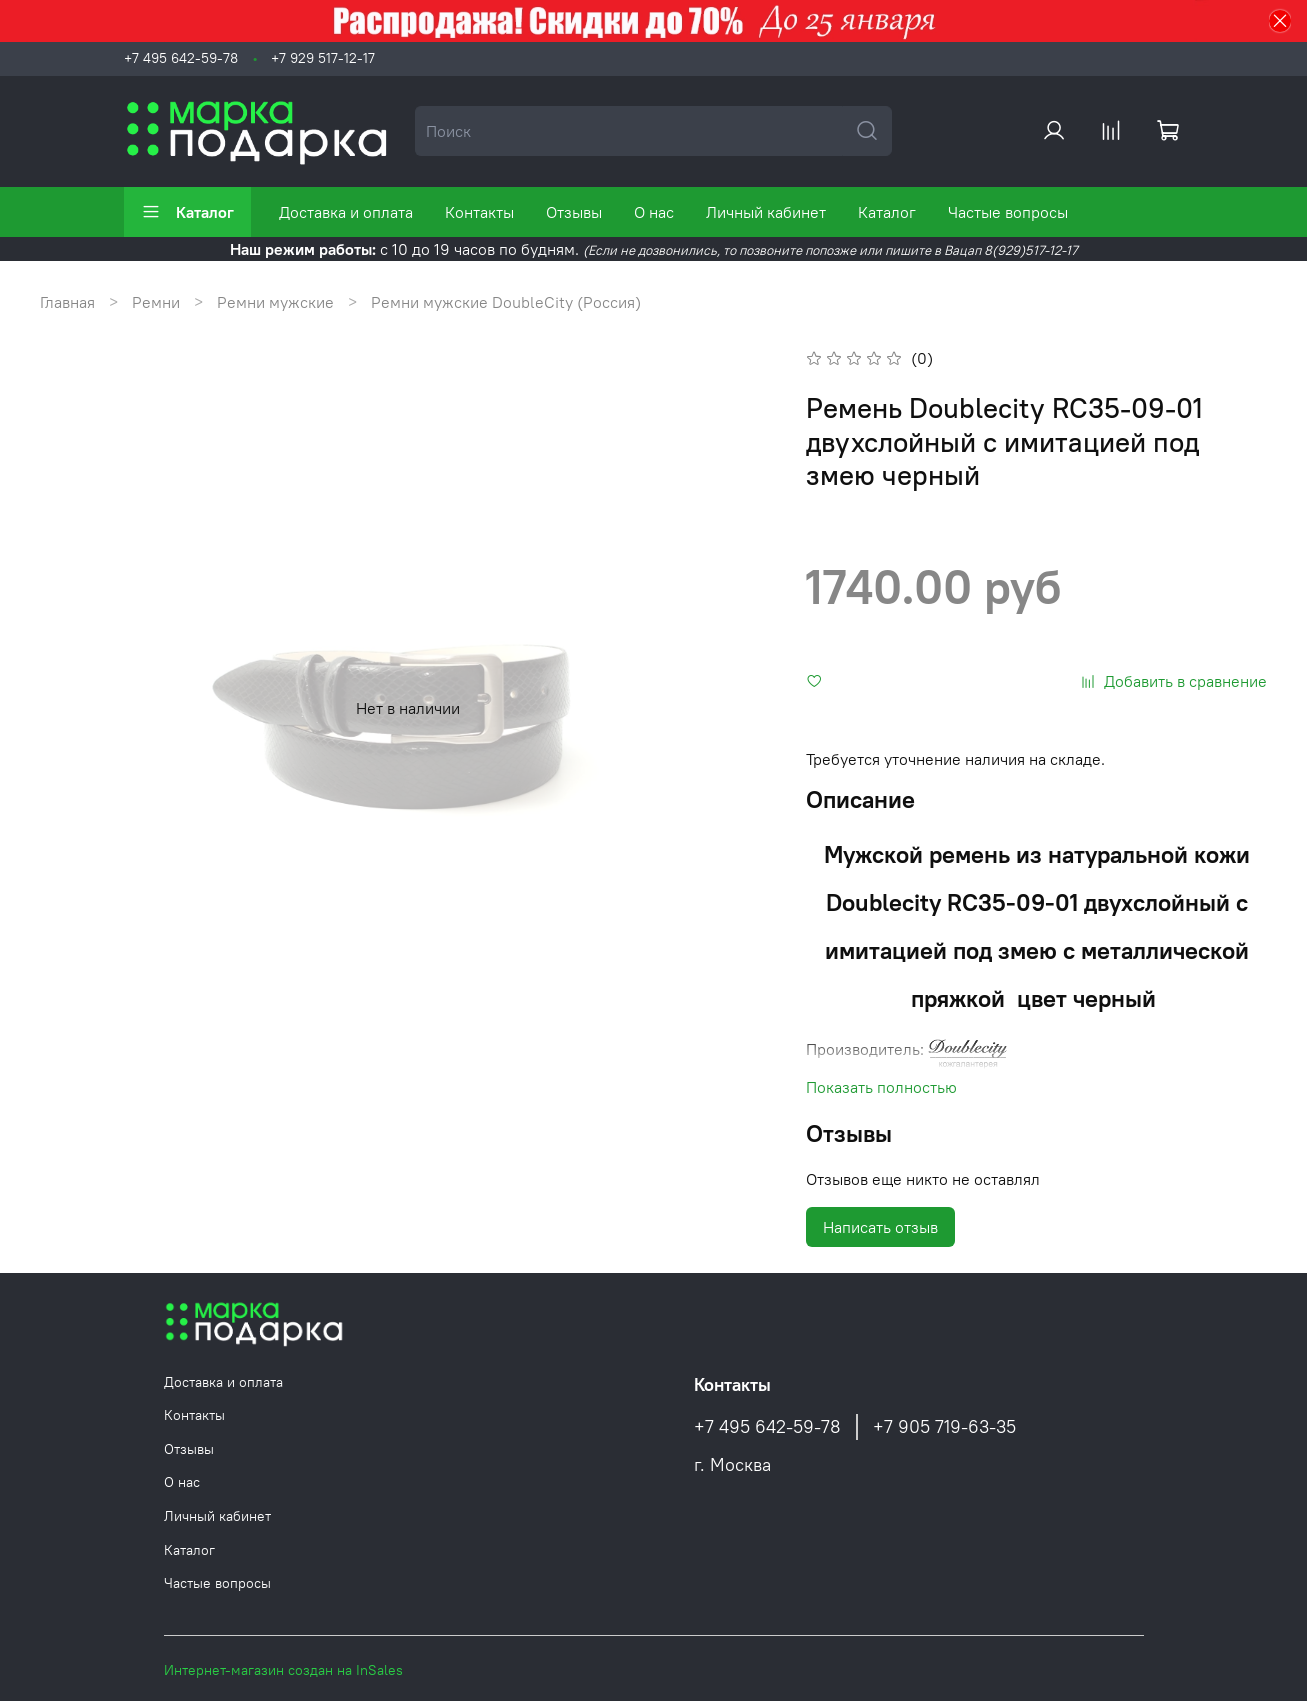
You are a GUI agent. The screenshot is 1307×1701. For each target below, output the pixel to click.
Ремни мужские (275, 302)
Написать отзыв (880, 1227)
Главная (67, 302)
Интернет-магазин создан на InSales (283, 1670)
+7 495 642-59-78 (181, 58)
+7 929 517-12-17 (323, 58)
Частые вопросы (1008, 212)
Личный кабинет (766, 212)
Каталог (187, 212)
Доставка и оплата (346, 212)
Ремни (156, 302)
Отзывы (574, 212)
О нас (654, 212)
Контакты (479, 212)
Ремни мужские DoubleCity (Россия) (506, 302)
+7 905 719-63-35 (944, 1427)
